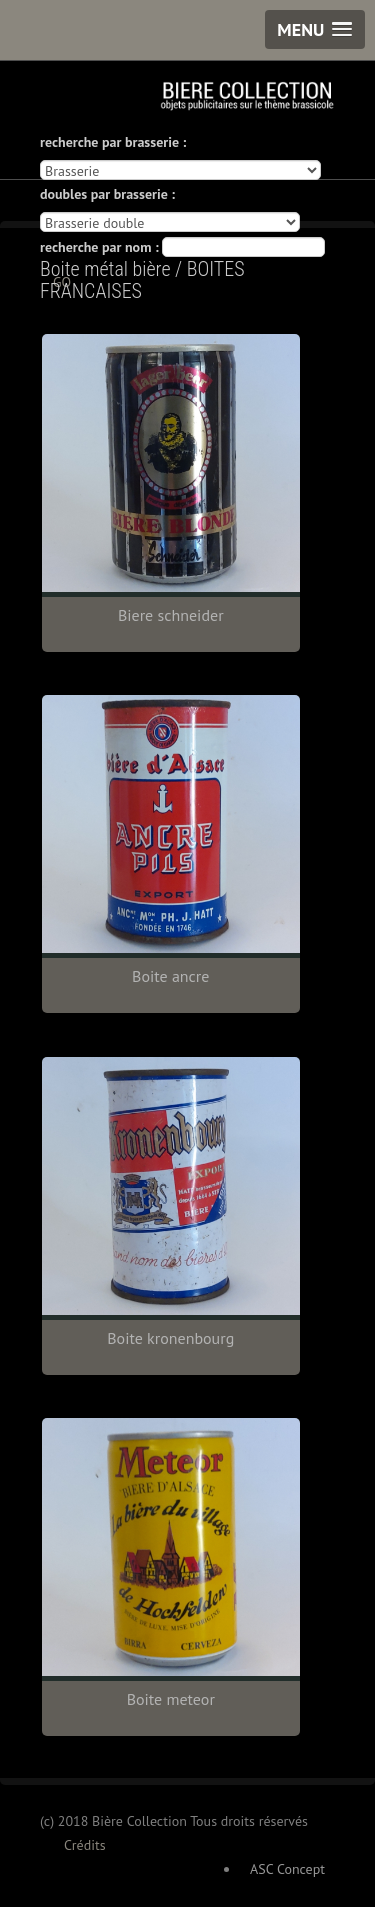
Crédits (85, 1845)
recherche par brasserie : (113, 142)
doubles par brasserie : (107, 194)
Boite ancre (170, 976)
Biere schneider (171, 615)
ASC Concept (287, 1869)
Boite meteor (171, 1699)
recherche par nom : (99, 247)
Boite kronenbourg (170, 1338)
